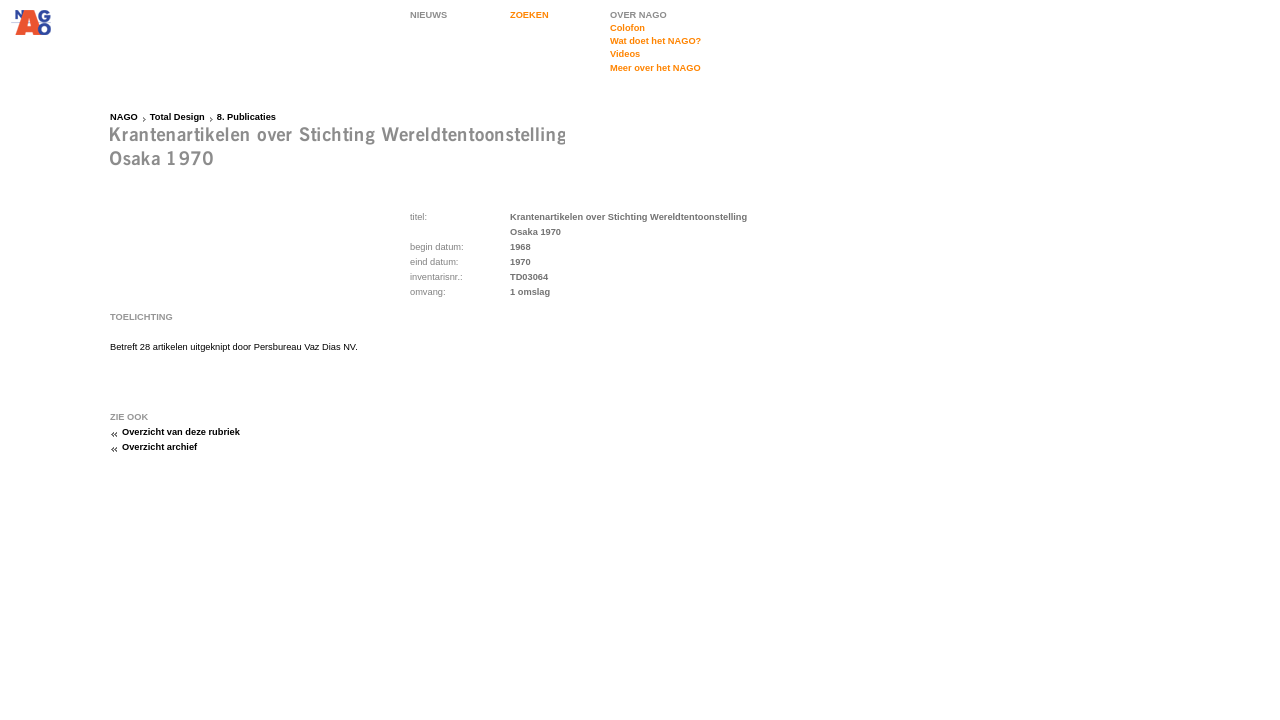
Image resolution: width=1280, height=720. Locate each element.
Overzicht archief (159, 447)
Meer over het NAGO (655, 68)
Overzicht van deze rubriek (181, 432)
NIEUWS (428, 15)
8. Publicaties (246, 117)
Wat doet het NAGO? (655, 41)
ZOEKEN (529, 15)
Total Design (177, 117)
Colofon (627, 28)
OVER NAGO (638, 15)
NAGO (124, 117)
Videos (625, 54)
